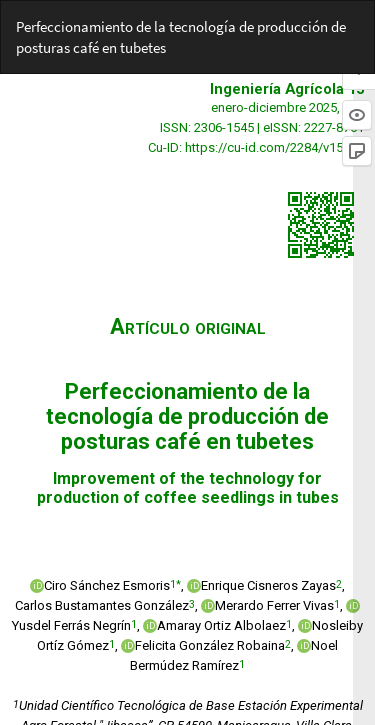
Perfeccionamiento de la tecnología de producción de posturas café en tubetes (181, 37)
